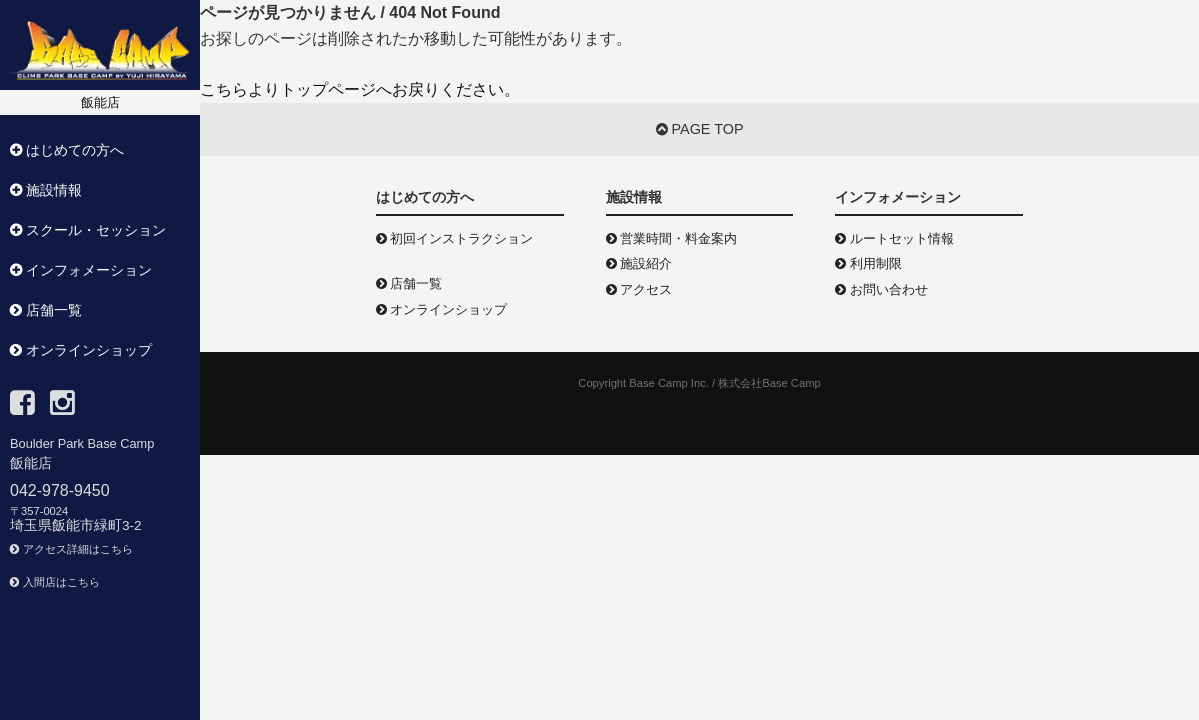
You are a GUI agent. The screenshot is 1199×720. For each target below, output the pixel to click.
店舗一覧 (409, 283)
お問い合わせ (881, 289)
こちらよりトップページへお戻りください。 (360, 89)
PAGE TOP (700, 129)
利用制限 (868, 263)
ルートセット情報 (894, 238)
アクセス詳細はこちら (71, 549)
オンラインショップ (442, 309)
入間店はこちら (55, 582)
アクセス (639, 289)
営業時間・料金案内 (672, 238)
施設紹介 (639, 263)
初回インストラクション (455, 238)
